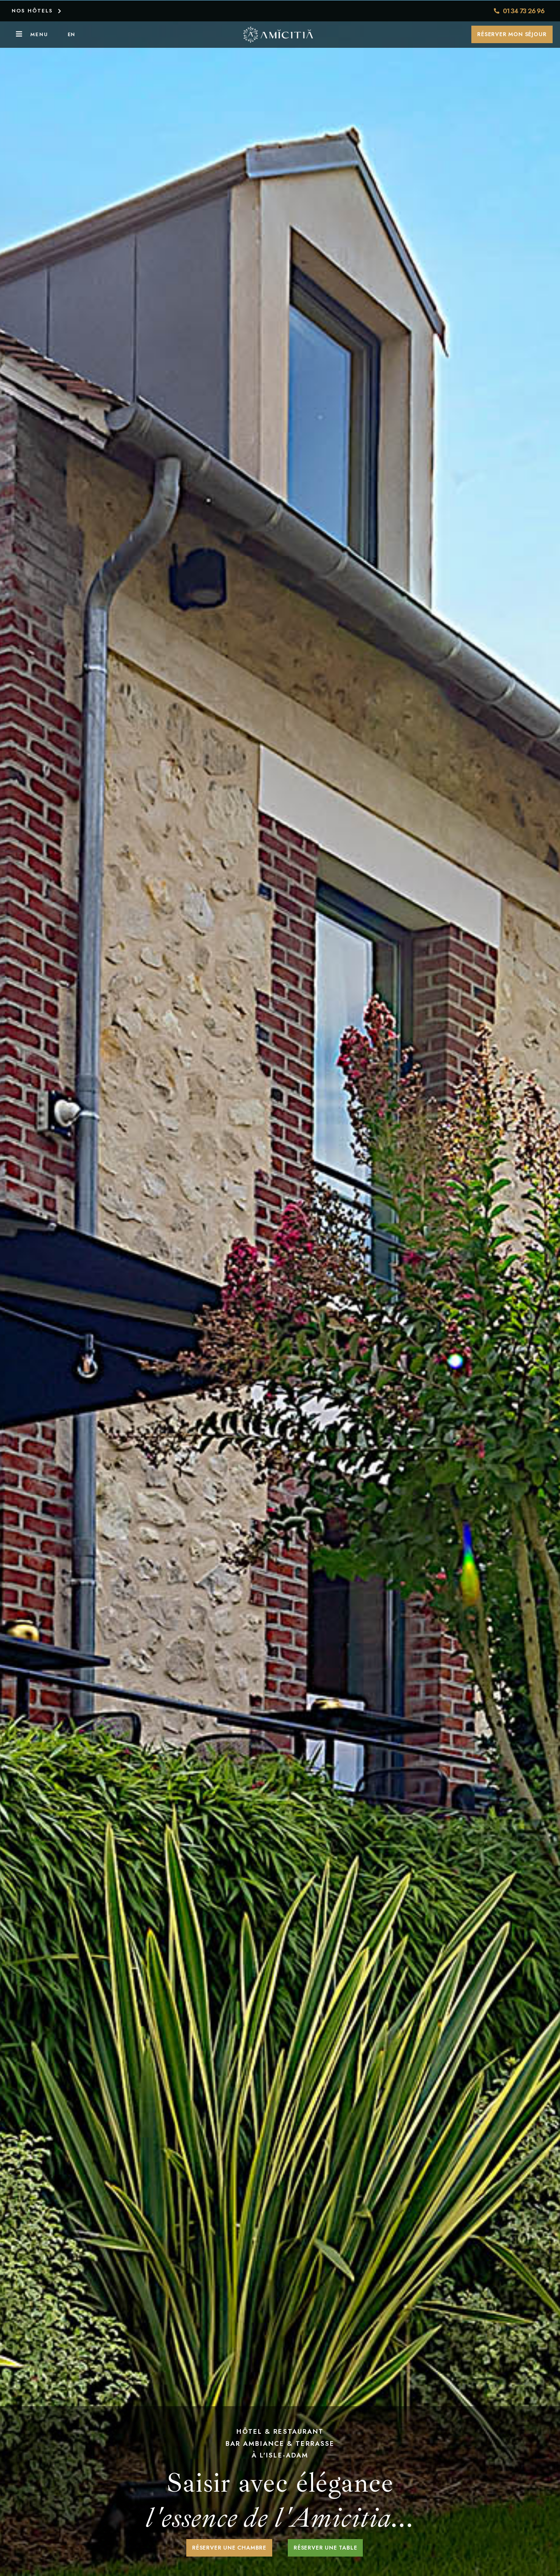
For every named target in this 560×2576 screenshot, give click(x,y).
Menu (39, 34)
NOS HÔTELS (32, 10)
